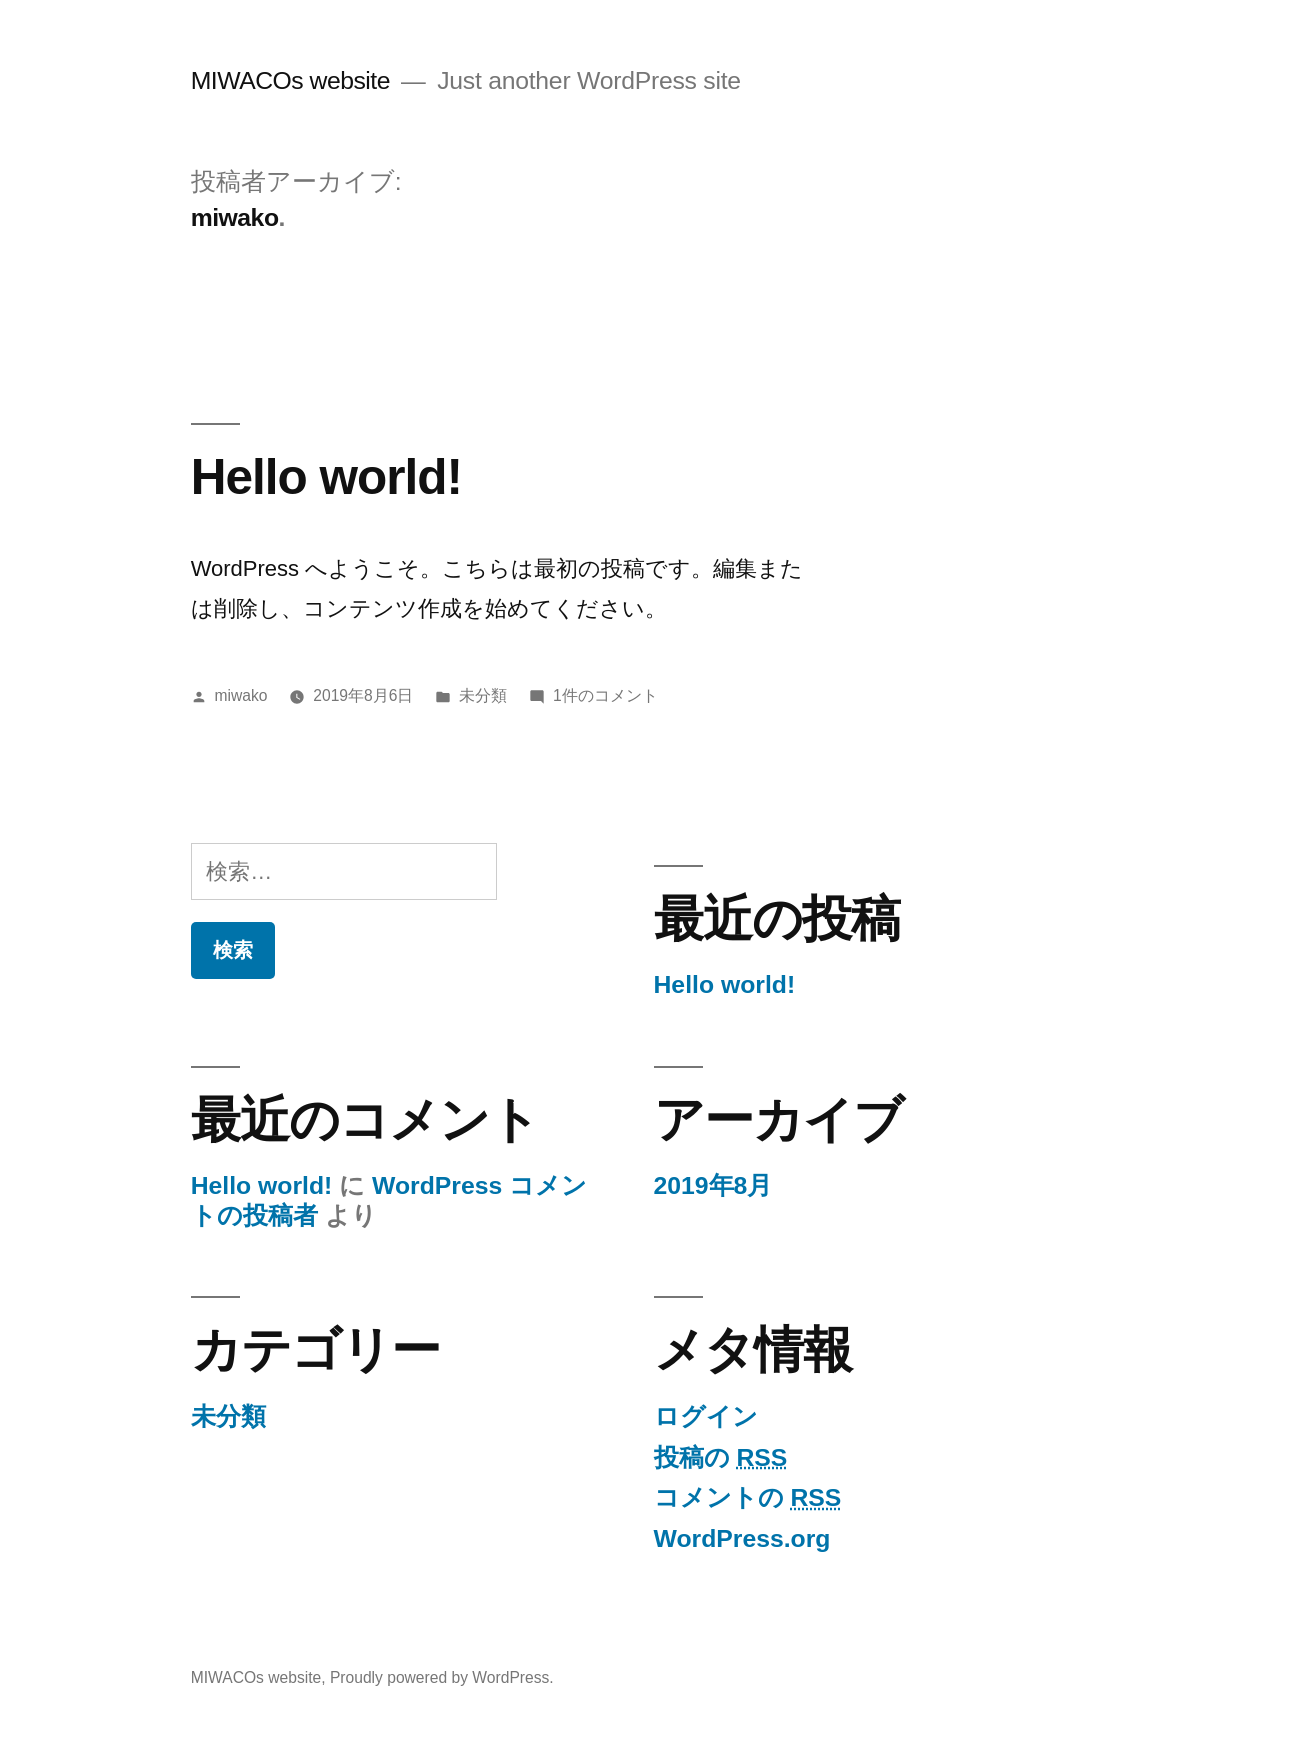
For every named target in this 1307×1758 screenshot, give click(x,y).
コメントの (748, 1497)
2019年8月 (713, 1185)
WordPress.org (742, 1538)
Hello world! (326, 476)
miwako (241, 695)
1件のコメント (605, 695)
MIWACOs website (290, 80)
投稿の (721, 1457)
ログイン (706, 1416)
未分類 (483, 695)
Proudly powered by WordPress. (442, 1677)
